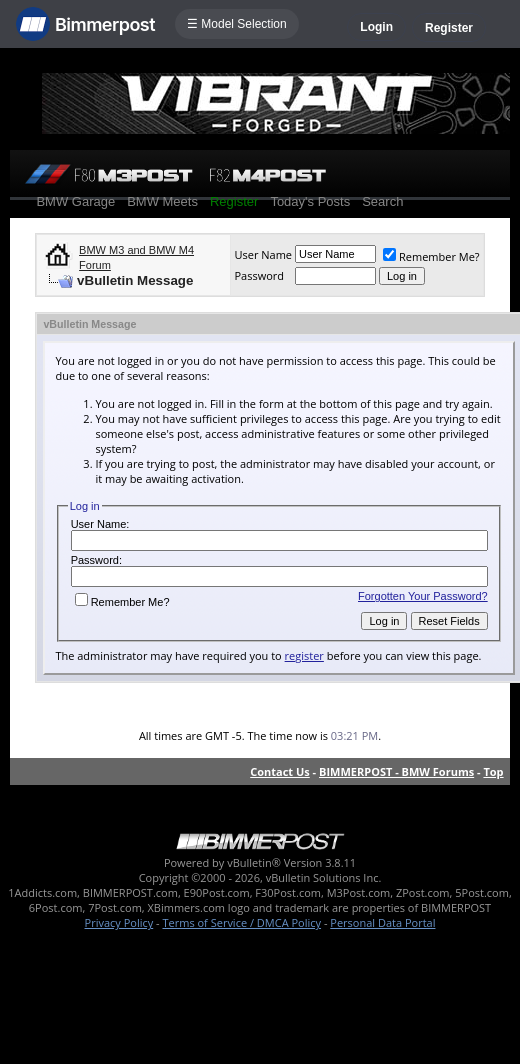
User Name (263, 254)
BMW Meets (162, 201)
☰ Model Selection (237, 24)
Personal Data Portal (382, 922)
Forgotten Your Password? (423, 596)
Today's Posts (310, 201)
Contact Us (280, 771)
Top (493, 771)
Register (449, 28)
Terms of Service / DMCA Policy (241, 922)
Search (382, 201)
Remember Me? (431, 256)
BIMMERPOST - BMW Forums (396, 771)
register (304, 655)
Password (259, 275)
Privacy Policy (119, 922)
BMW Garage (75, 201)
